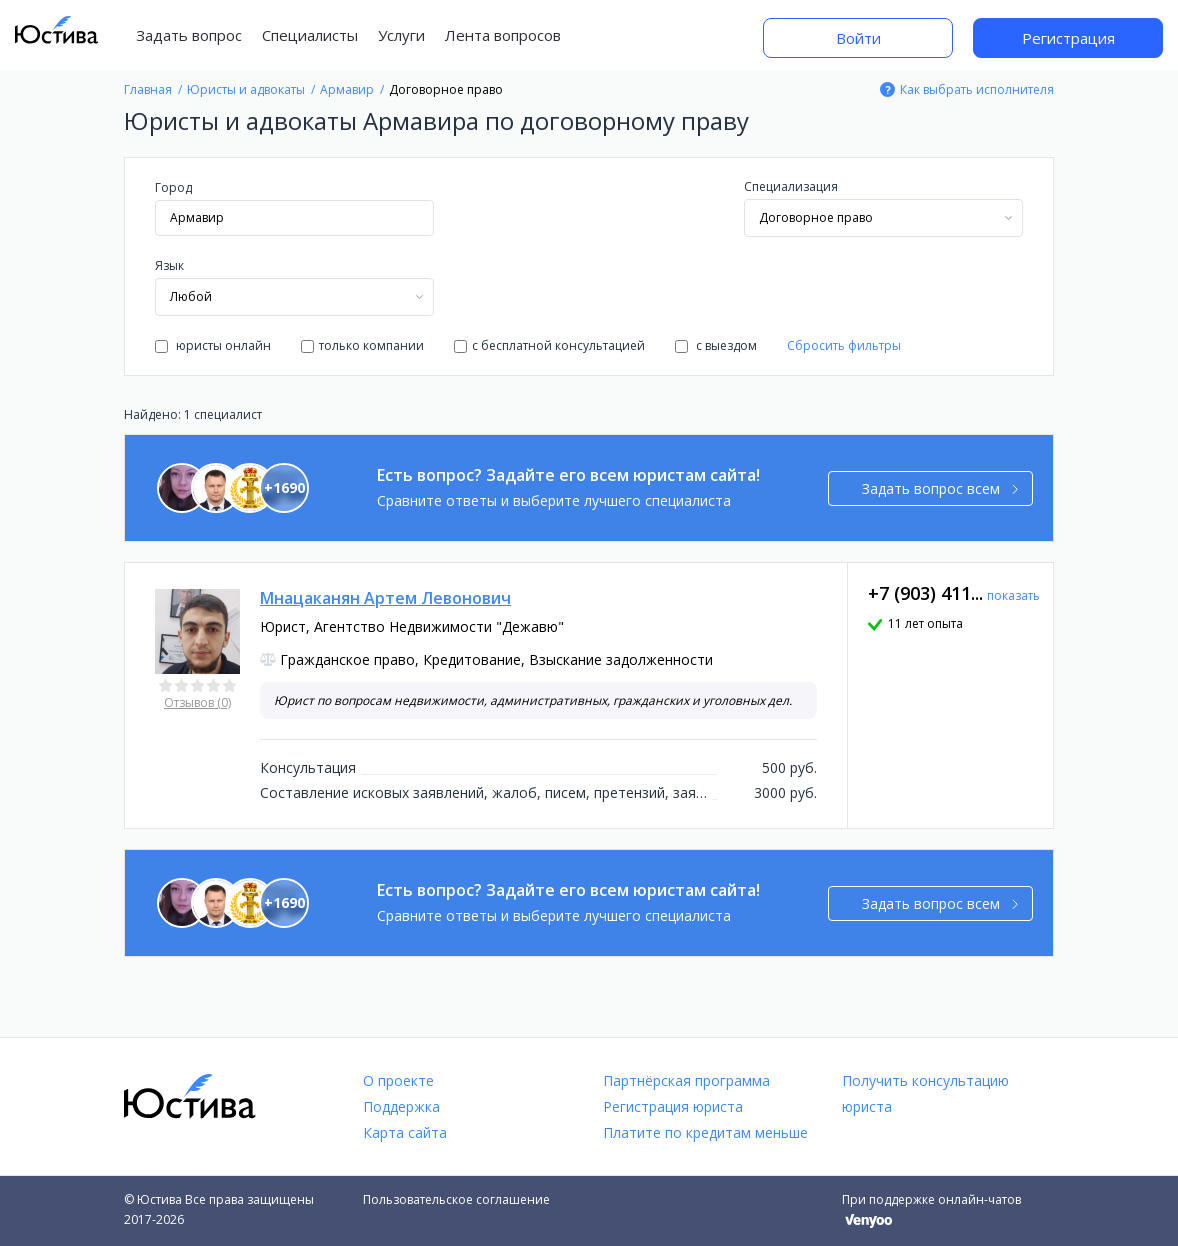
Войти (858, 38)
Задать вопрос (189, 35)
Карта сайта (405, 1132)
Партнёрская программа (686, 1080)
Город (173, 187)
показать (1013, 595)
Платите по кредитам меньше (705, 1132)
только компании (362, 345)
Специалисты (310, 35)
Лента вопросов (503, 35)
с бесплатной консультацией (549, 345)
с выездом (716, 345)
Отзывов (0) (197, 702)
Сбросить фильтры (844, 345)
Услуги (401, 35)
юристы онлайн (213, 345)
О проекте (398, 1080)
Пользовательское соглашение (456, 1199)
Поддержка (401, 1106)
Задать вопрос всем (940, 488)
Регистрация (1068, 38)
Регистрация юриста (673, 1106)
